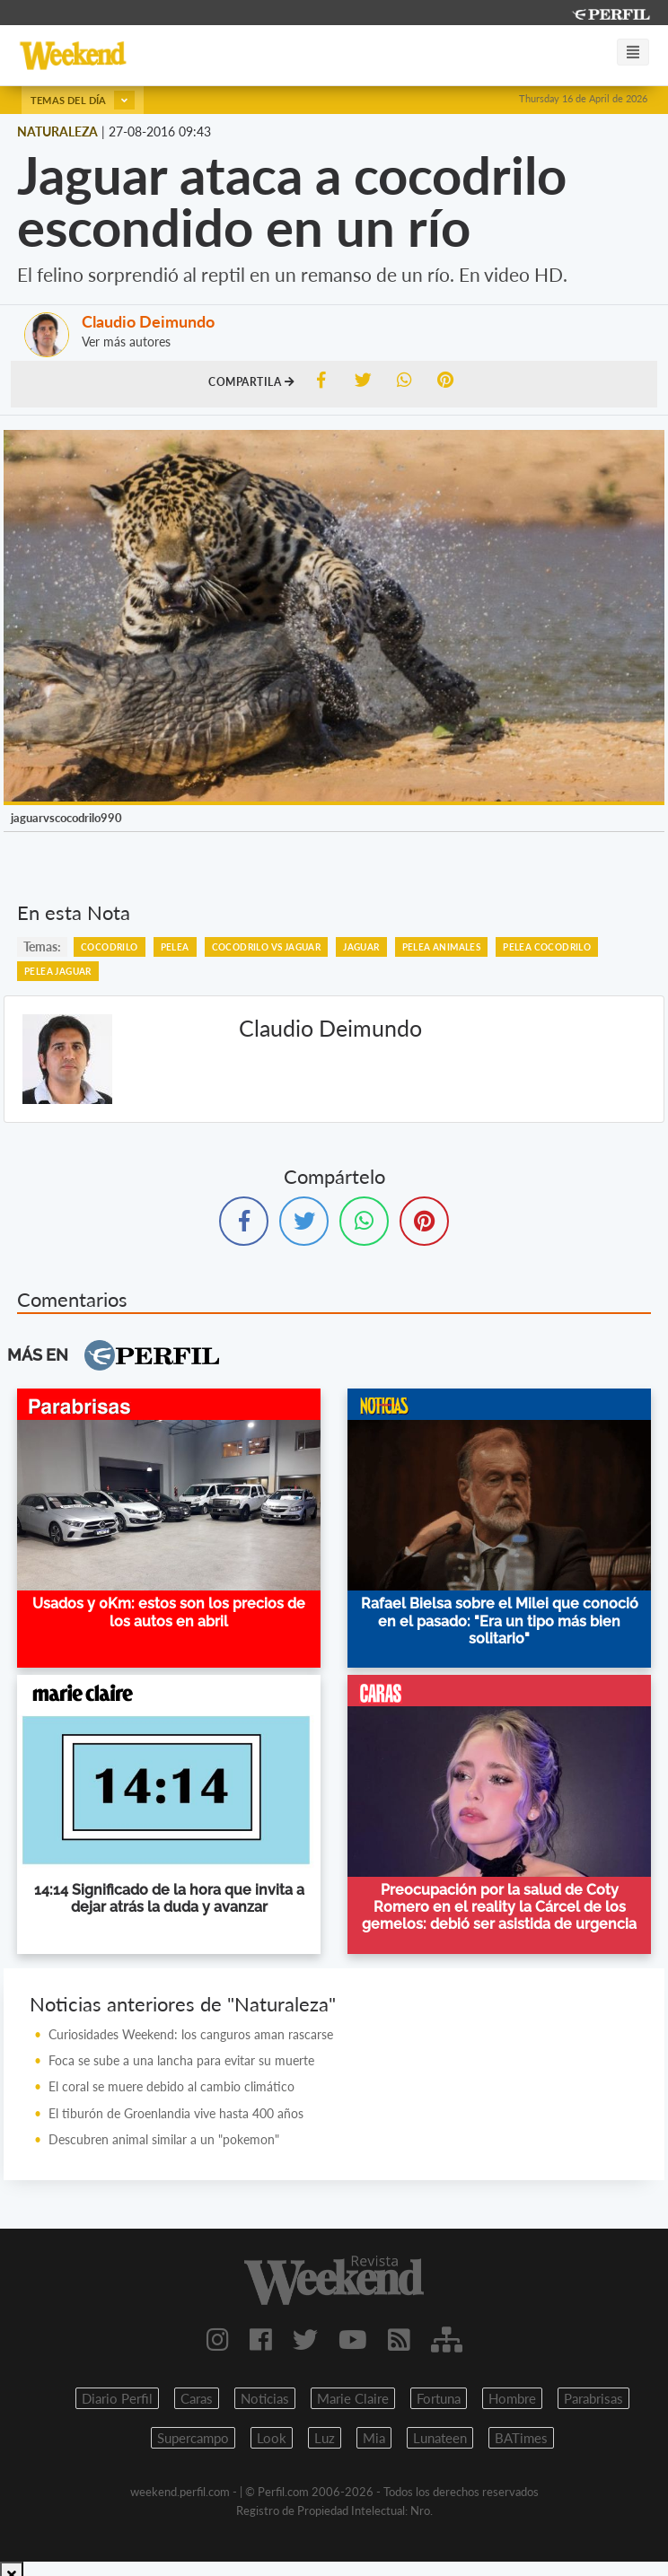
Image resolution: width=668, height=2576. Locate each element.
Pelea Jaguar (58, 971)
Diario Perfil (117, 2398)
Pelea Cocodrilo (547, 947)
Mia (374, 2438)
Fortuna (439, 2398)
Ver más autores (126, 341)
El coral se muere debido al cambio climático (171, 2086)
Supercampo (193, 2438)
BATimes (521, 2438)
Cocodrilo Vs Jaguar (266, 947)
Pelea (175, 947)
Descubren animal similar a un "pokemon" (163, 2139)
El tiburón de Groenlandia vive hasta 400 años (175, 2113)
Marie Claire (353, 2398)
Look (271, 2438)
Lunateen (440, 2438)
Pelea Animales (441, 947)
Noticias (265, 2398)
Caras (196, 2398)
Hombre (512, 2398)
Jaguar (361, 947)
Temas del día (83, 100)
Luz (324, 2438)
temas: (42, 946)
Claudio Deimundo (148, 321)
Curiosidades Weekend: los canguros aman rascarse (190, 2034)
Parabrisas (593, 2398)
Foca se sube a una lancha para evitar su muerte (181, 2060)
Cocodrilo (109, 947)
